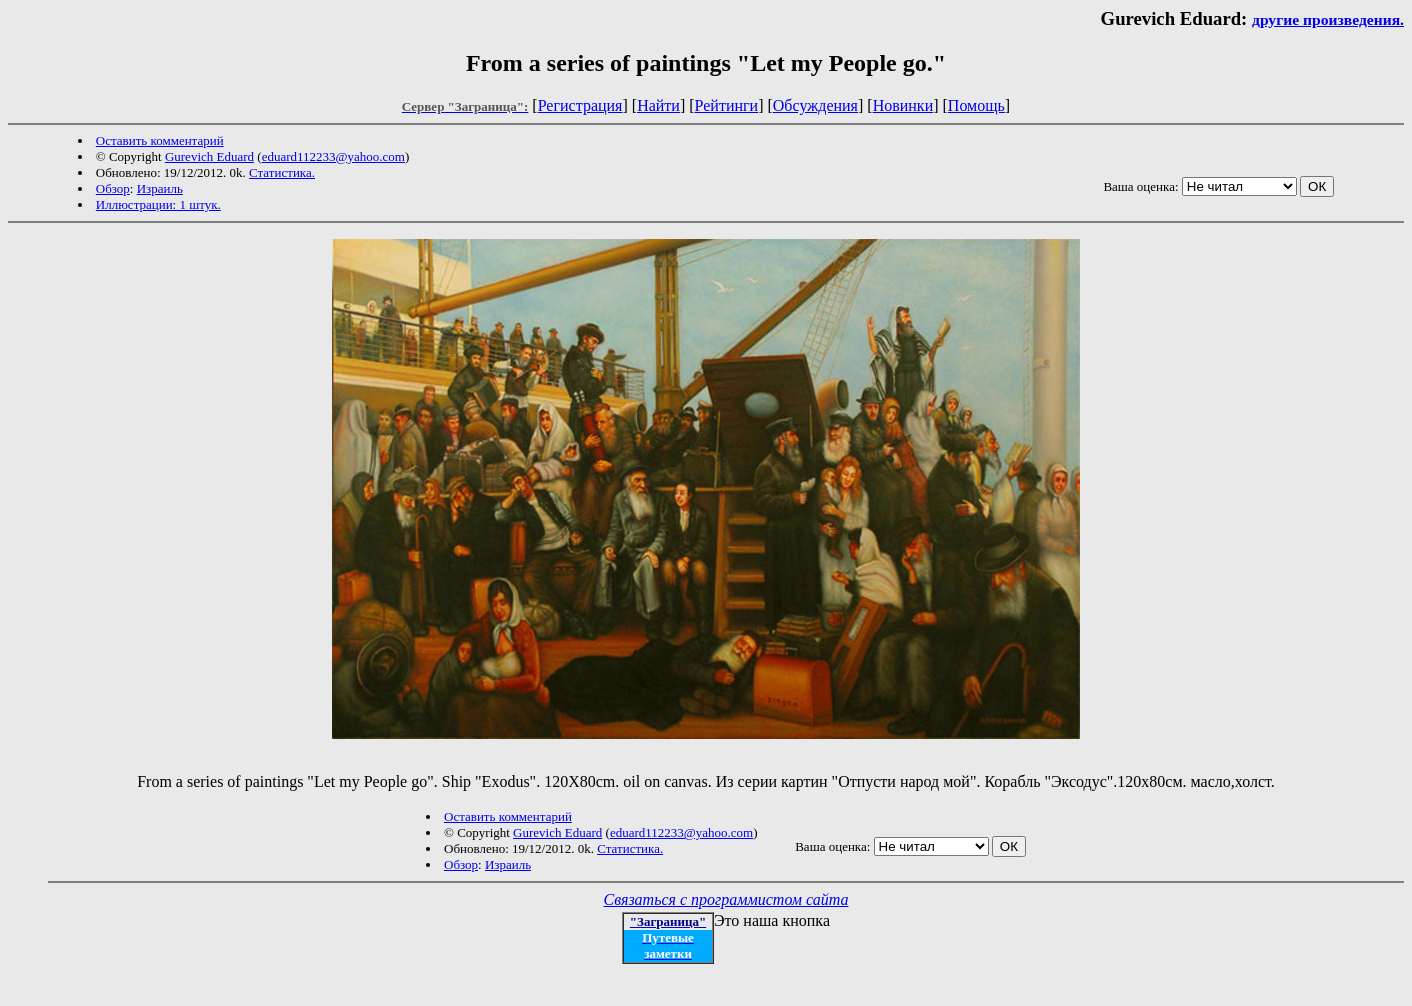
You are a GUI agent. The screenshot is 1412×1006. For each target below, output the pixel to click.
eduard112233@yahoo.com (333, 156)
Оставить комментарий (160, 140)
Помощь (976, 105)
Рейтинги (727, 105)
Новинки (903, 105)
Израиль (160, 188)
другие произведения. (1328, 19)
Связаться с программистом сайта (726, 899)
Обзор (113, 188)
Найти (658, 105)
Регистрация (580, 105)
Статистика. (282, 172)
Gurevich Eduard (209, 156)
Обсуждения (815, 105)
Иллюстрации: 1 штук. (158, 204)
